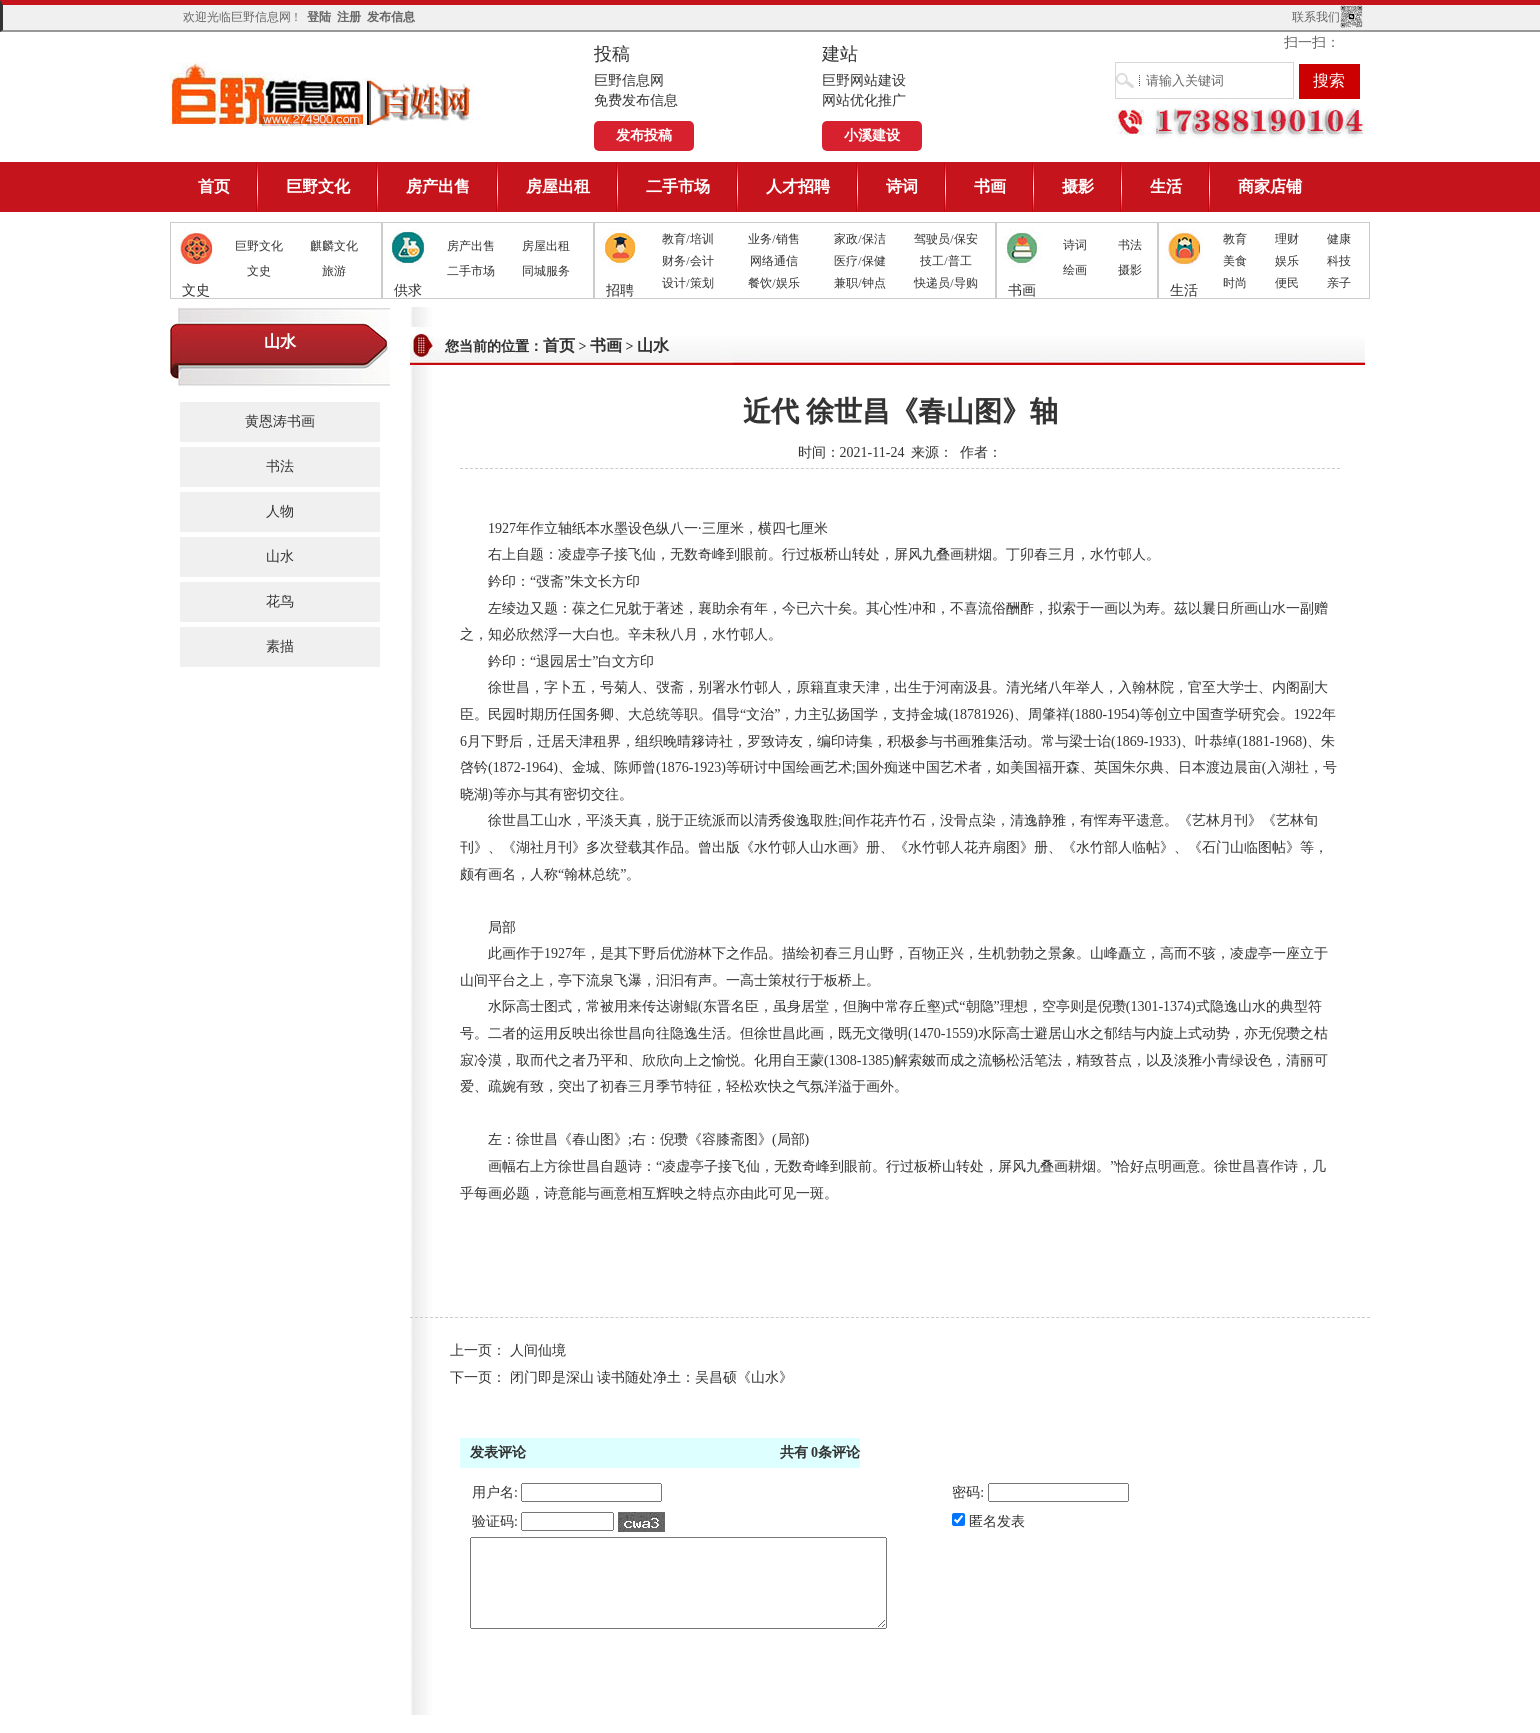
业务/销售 (773, 239)
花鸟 (280, 601)
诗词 (902, 186)
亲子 (1339, 283)
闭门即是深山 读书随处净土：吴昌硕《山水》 (652, 1377)
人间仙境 (538, 1350)
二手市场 (678, 186)
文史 (259, 271)
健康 (1339, 239)
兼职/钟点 (859, 283)
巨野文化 (318, 186)
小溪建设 (872, 135)
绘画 (1075, 270)
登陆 (319, 17)
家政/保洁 (859, 239)
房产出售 (438, 186)
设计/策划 (687, 283)
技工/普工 (945, 261)
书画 (990, 186)
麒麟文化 (334, 246)
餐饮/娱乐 (773, 283)
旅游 (334, 271)
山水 (280, 556)
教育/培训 (687, 239)
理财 (1287, 239)
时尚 (1235, 283)
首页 (214, 186)
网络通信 (774, 261)
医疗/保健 (859, 261)
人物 (280, 511)
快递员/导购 (945, 283)
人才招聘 (798, 186)
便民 (1287, 283)
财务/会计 (687, 261)
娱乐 (1287, 261)
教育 (1235, 239)
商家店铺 (1270, 186)
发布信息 (391, 17)
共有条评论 (820, 1452)
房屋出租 (558, 186)
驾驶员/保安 (945, 239)
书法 (1130, 245)
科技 (1339, 261)
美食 (1235, 261)
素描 (280, 646)
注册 (349, 17)
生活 (1166, 186)
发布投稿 (644, 135)
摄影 (1078, 186)
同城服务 (546, 271)
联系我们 (1316, 17)
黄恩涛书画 (280, 421)
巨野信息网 (322, 94)
